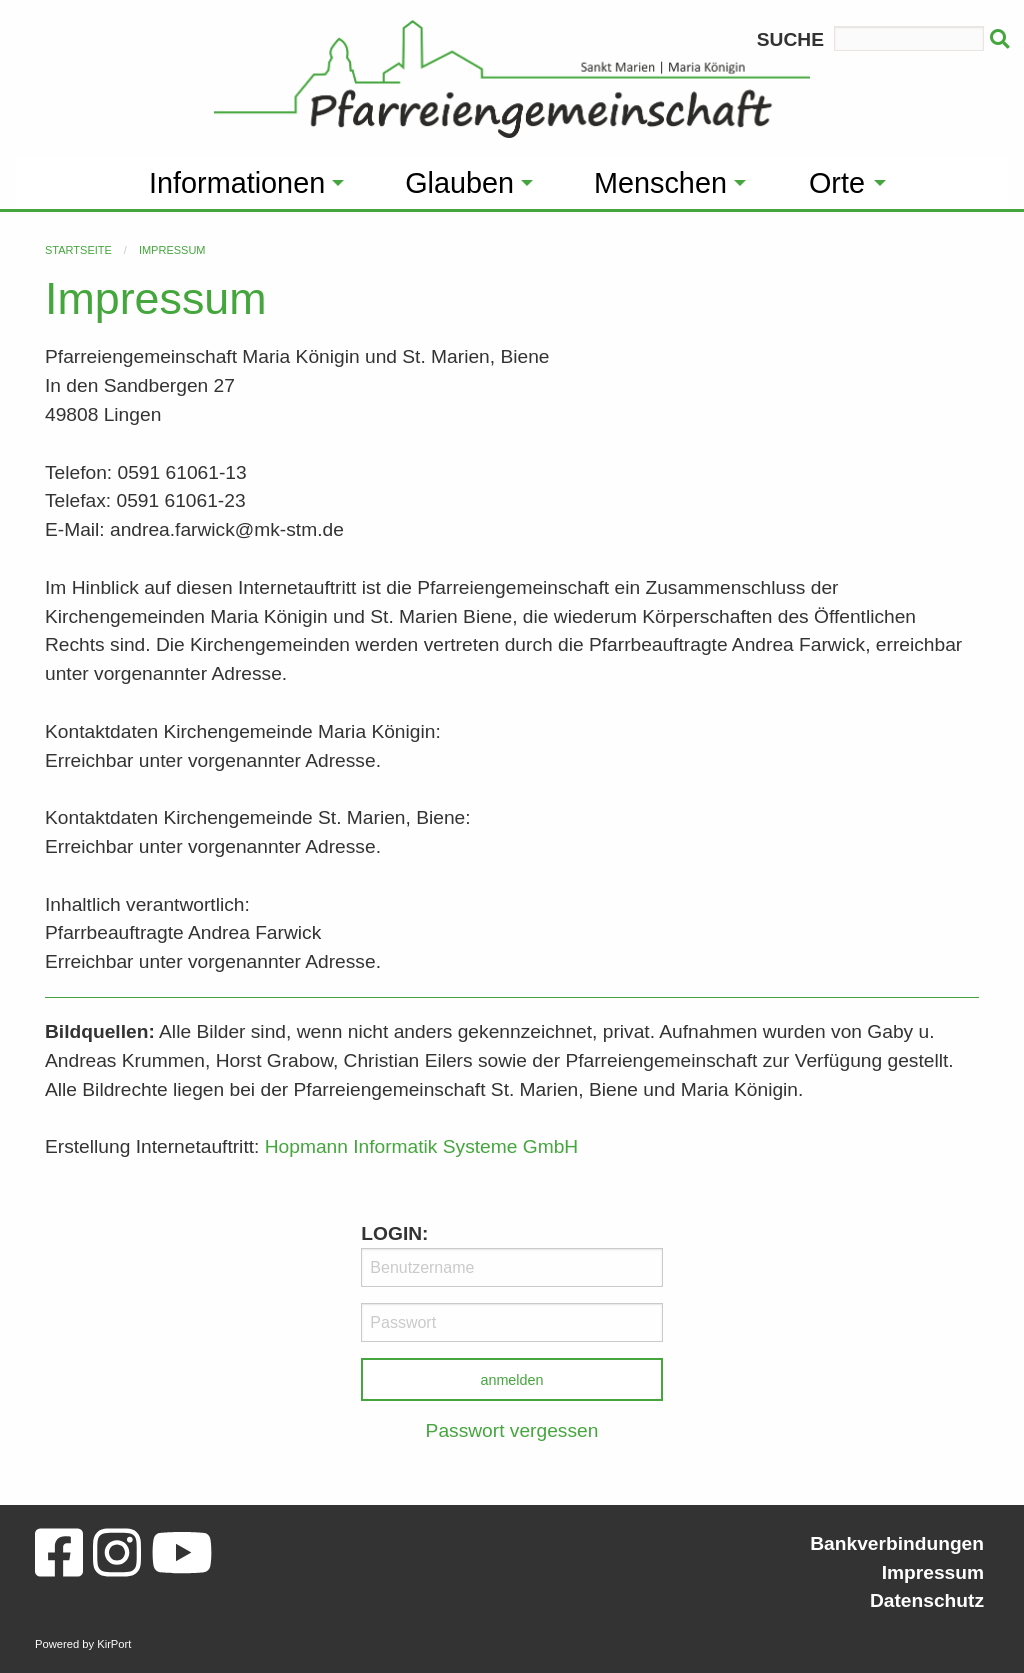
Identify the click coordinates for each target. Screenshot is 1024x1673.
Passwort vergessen (512, 1430)
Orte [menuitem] (837, 183)
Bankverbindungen (897, 1543)
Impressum (172, 250)
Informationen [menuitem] (237, 183)
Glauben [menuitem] (459, 183)
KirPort (114, 1644)
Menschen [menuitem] (660, 183)
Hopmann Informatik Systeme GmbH (422, 1146)
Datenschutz (927, 1600)
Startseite (78, 250)
